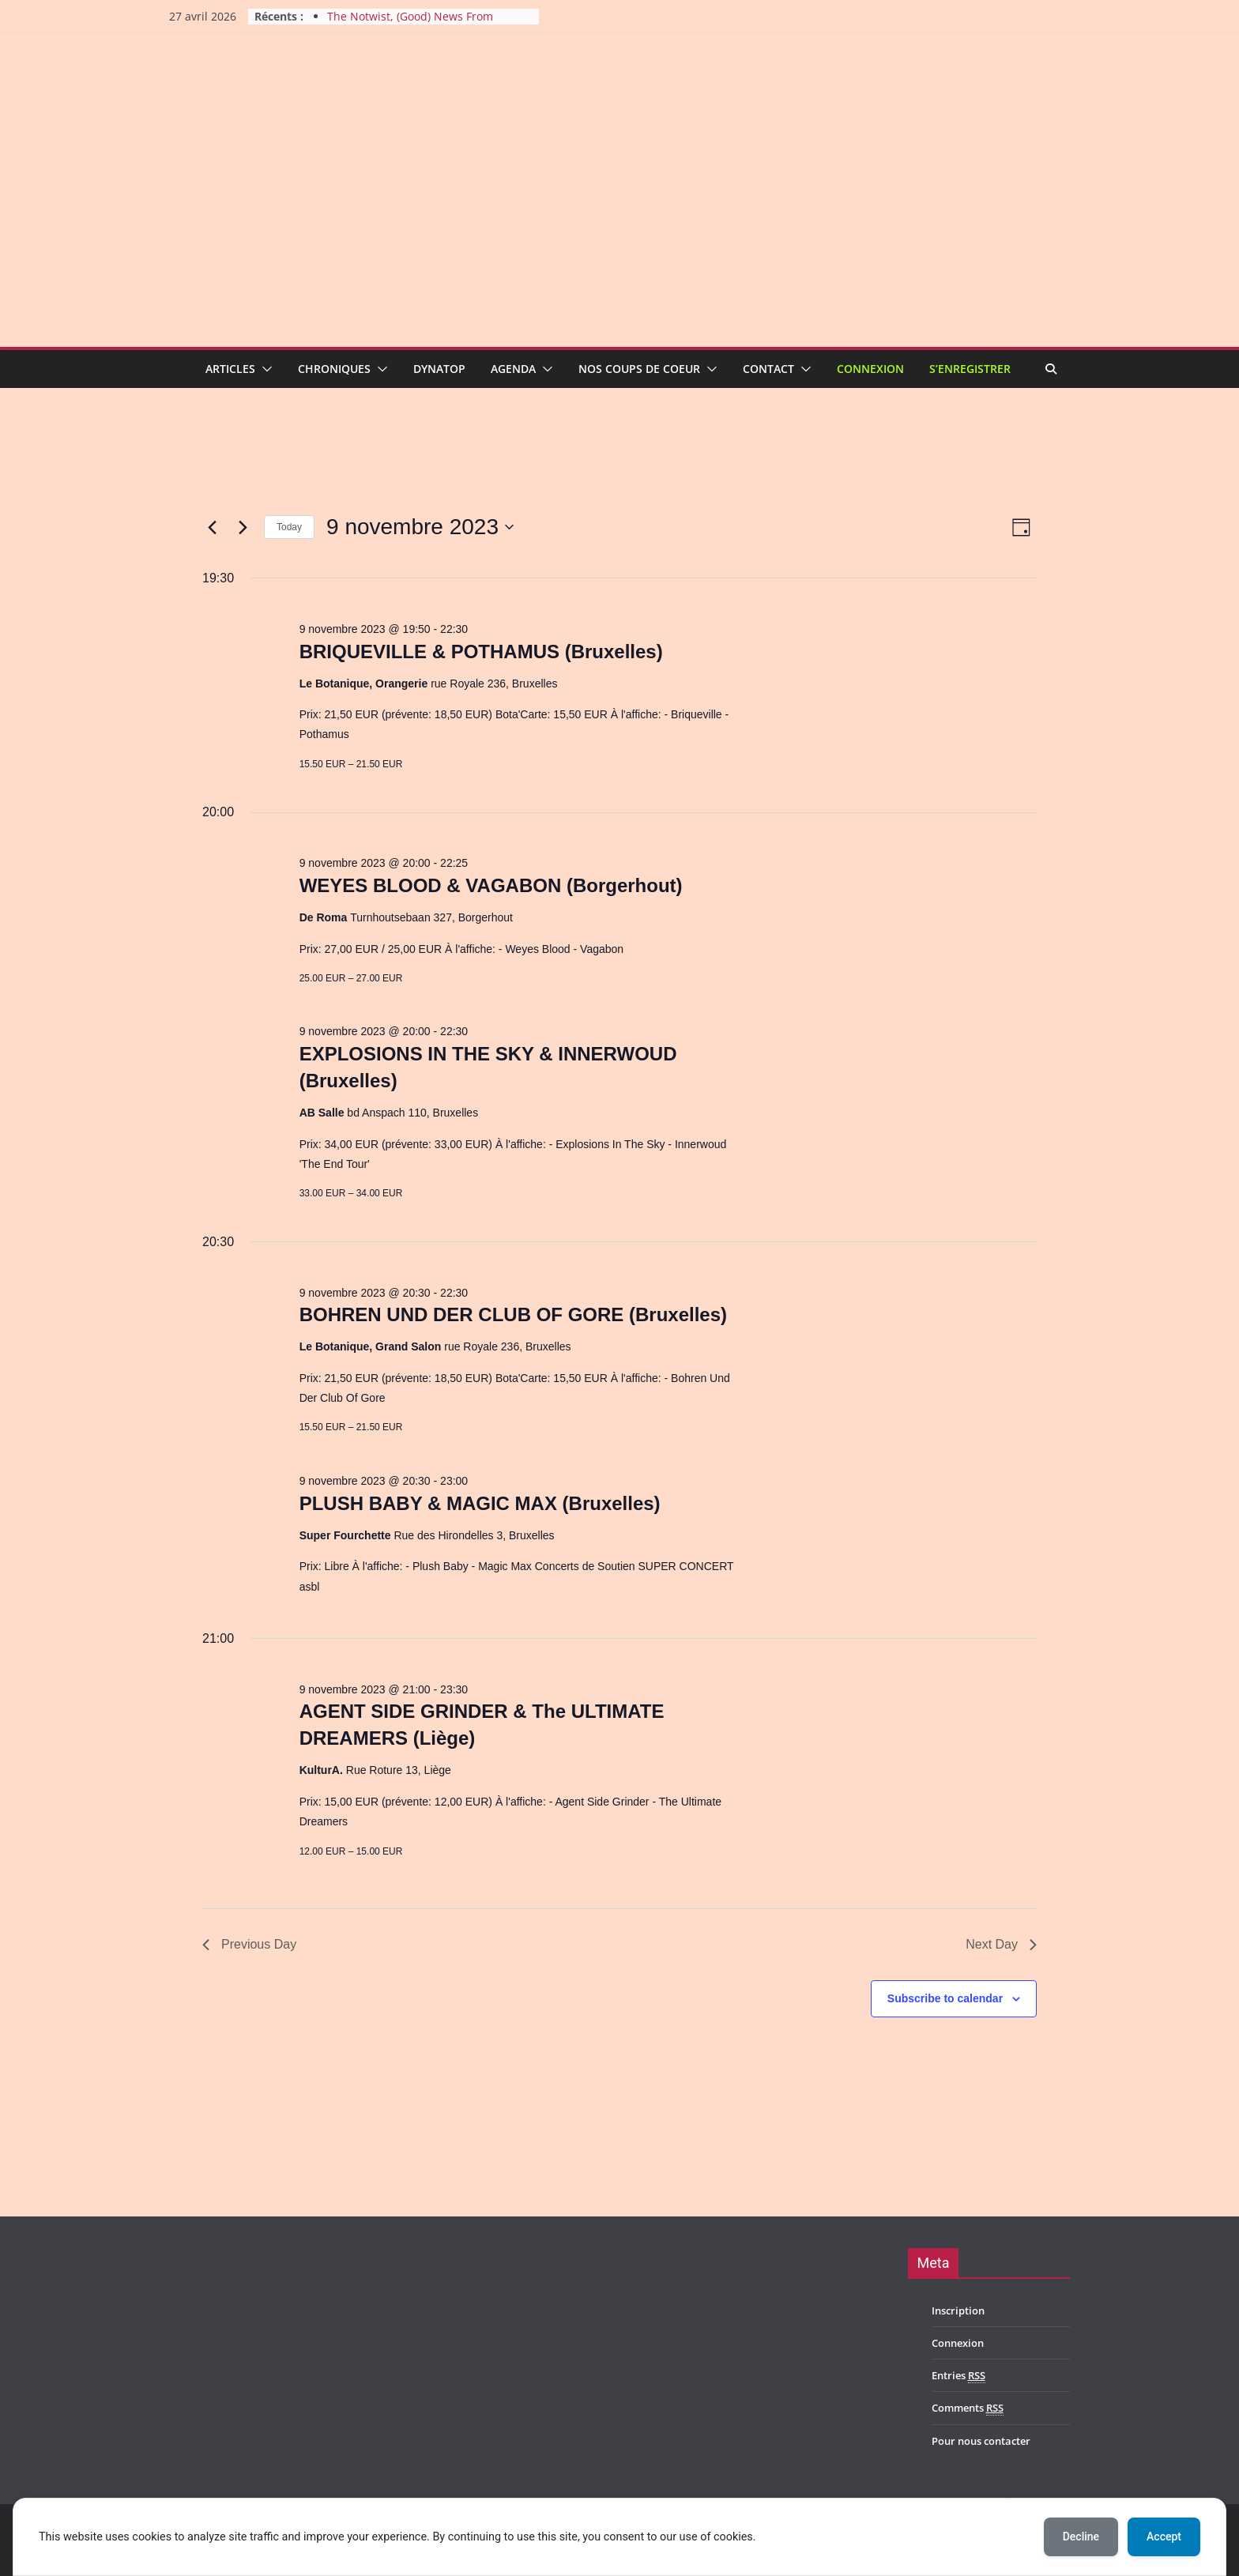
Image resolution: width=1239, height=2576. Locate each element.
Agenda (513, 368)
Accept (1164, 2536)
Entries (958, 2375)
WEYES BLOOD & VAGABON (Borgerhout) (491, 885)
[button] (264, 369)
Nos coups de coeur (639, 368)
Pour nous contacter (981, 2441)
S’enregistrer (970, 368)
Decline (1081, 2536)
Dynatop (439, 368)
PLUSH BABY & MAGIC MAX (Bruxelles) (480, 1503)
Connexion (870, 368)
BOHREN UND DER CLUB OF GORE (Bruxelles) (513, 1314)
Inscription (958, 2310)
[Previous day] (211, 527)
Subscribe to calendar (945, 1998)
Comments (968, 2408)
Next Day (1001, 1944)
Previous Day (249, 1944)
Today (289, 527)
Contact (768, 368)
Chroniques (334, 368)
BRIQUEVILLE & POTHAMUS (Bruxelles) (481, 651)
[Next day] (242, 527)
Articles (230, 368)
